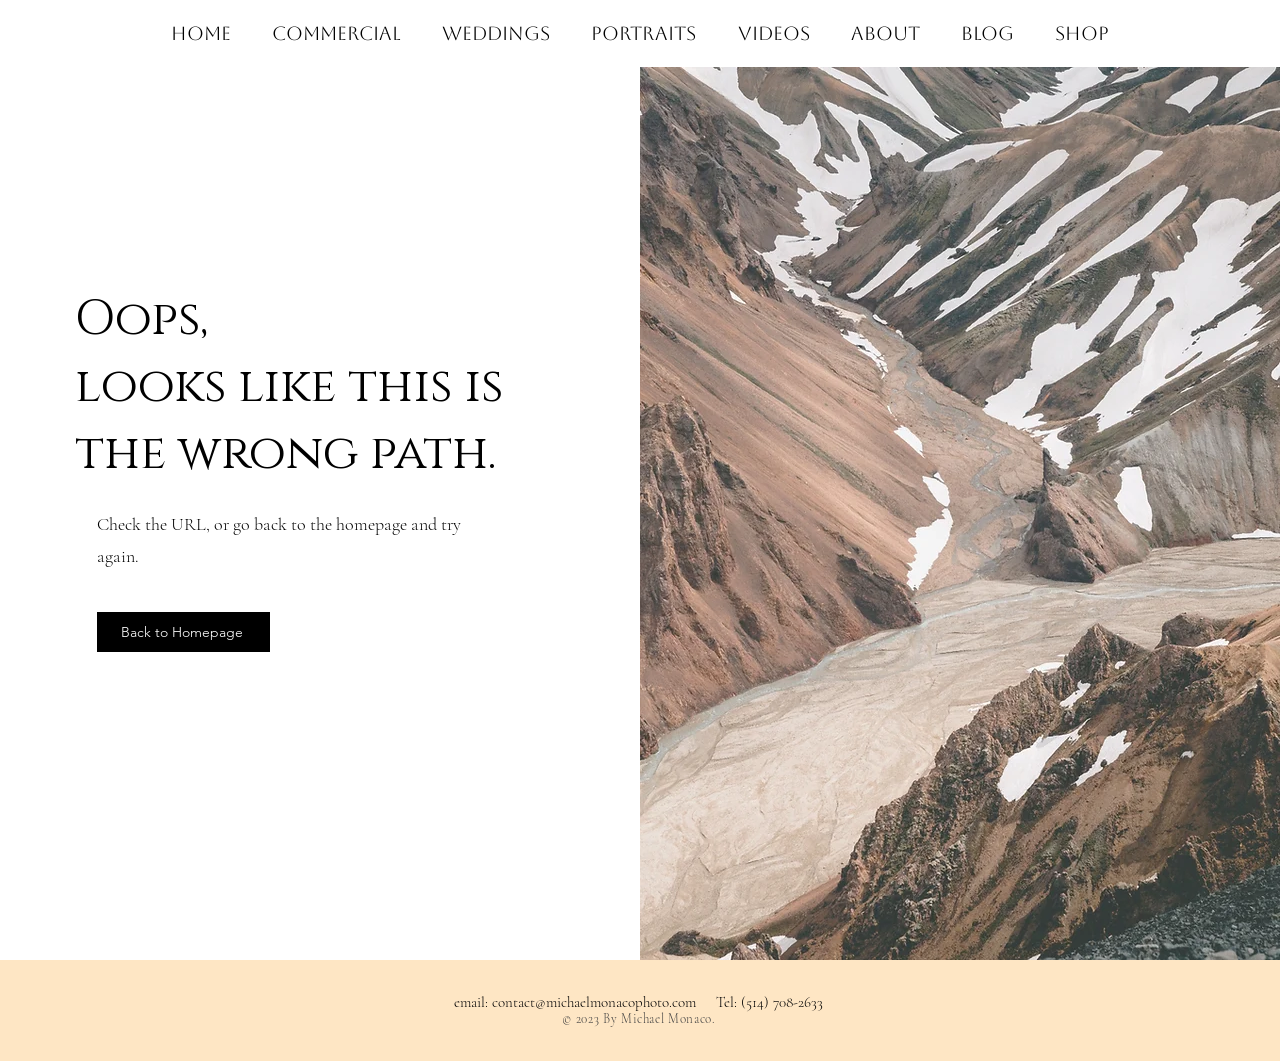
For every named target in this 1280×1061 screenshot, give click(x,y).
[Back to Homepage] (183, 632)
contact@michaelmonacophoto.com (594, 1002)
